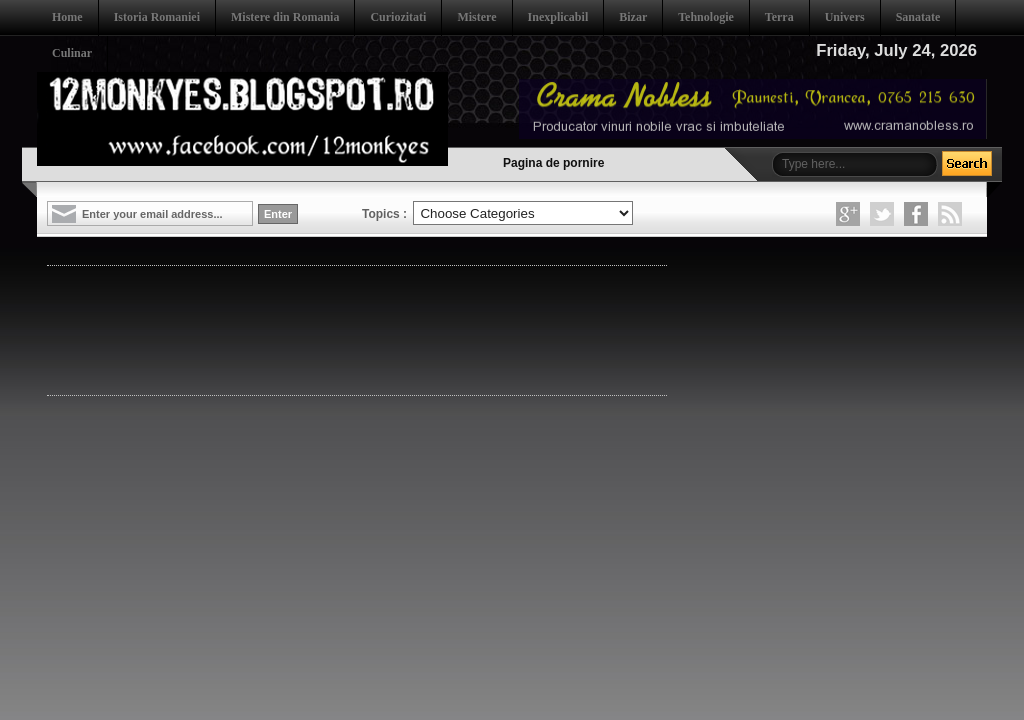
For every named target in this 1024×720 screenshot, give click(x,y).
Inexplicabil (558, 17)
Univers (845, 17)
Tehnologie (706, 17)
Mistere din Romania (285, 17)
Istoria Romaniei (157, 17)
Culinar (72, 53)
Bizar (633, 17)
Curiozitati (398, 17)
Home (67, 17)
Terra (779, 17)
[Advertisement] (411, 329)
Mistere (476, 17)
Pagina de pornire (553, 163)
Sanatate (918, 17)
